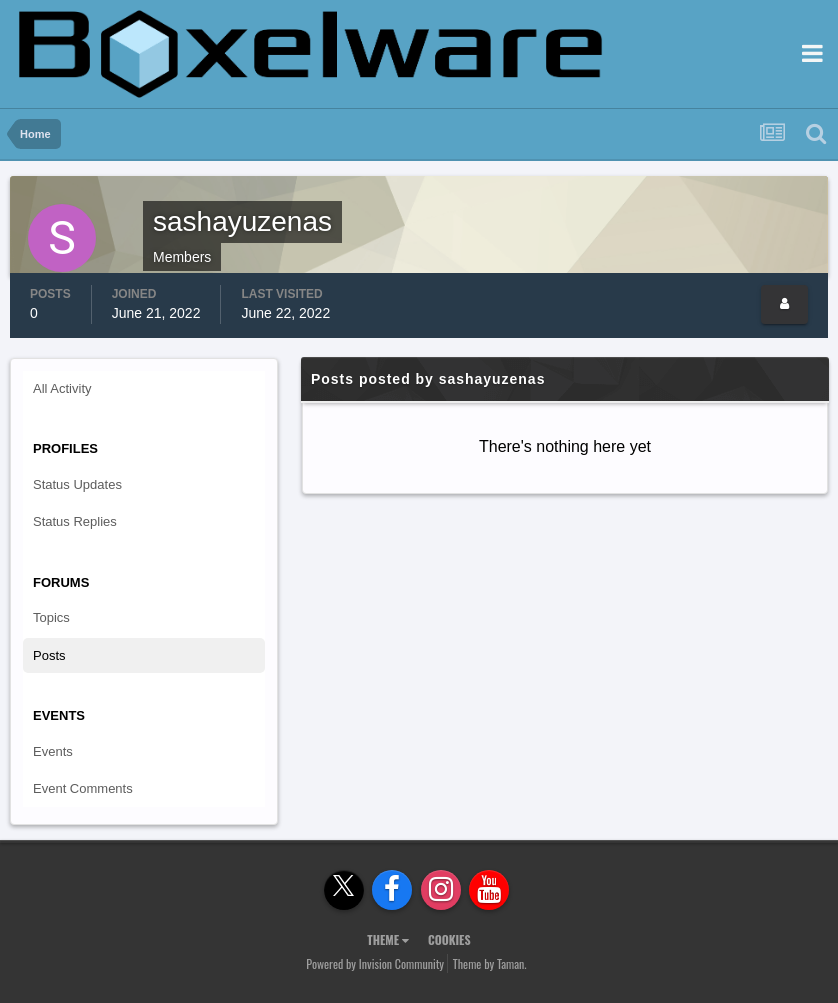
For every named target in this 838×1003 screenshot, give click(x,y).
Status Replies (75, 521)
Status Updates (77, 484)
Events (53, 751)
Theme (388, 939)
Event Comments (83, 788)
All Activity (62, 388)
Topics (51, 617)
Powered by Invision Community (375, 963)
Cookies (449, 939)
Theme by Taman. (490, 963)
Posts (49, 655)
